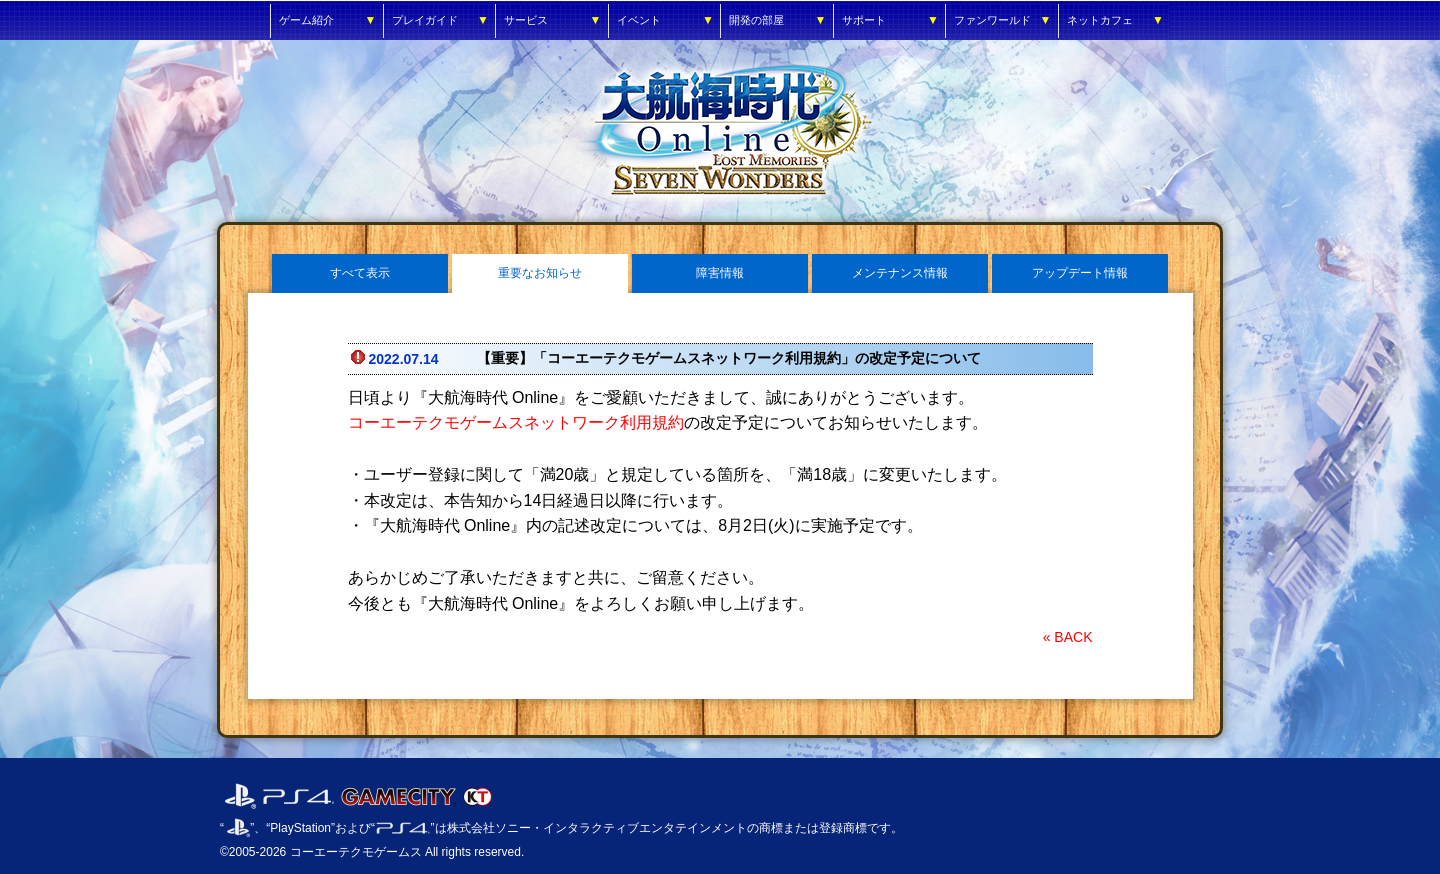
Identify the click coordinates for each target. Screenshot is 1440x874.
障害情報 (720, 273)
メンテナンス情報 (900, 273)
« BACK (1068, 637)
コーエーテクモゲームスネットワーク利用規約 (516, 422)
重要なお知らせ (540, 273)
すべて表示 (360, 273)
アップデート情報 (1080, 273)
